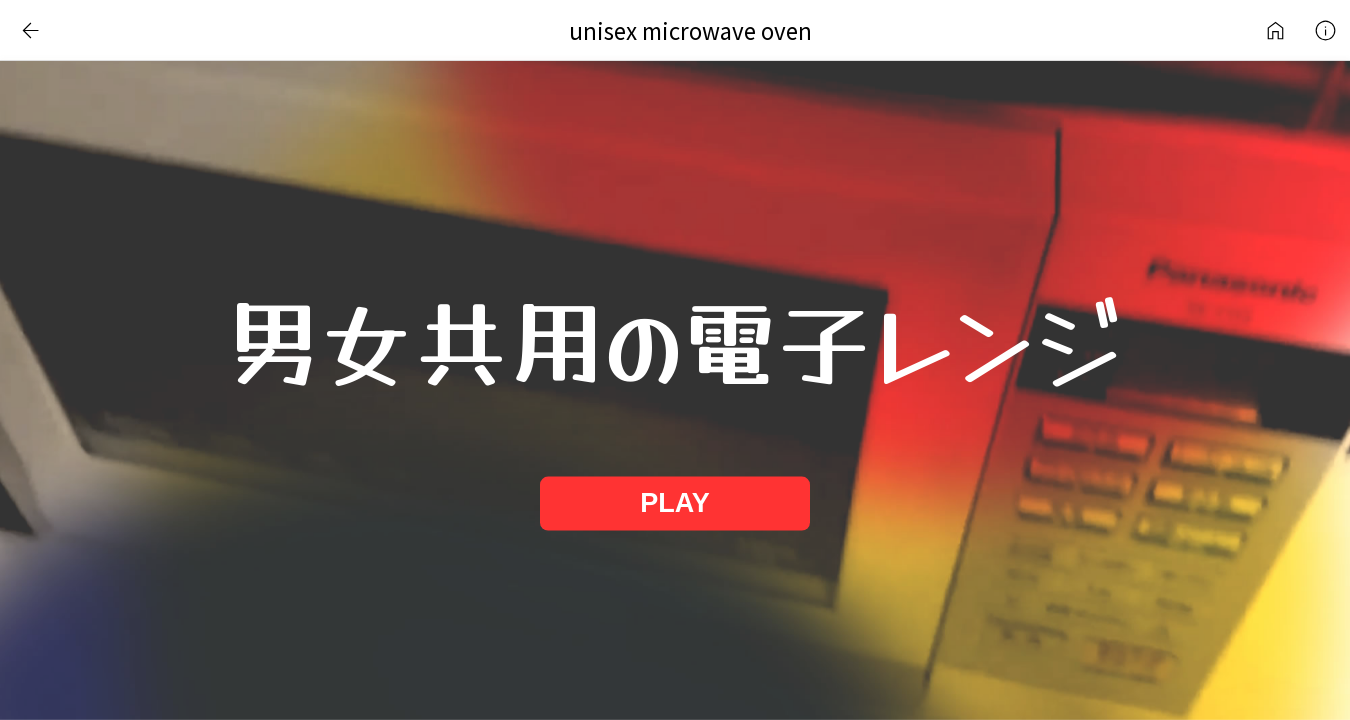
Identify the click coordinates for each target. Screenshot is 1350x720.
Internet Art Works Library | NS (1275, 30)
